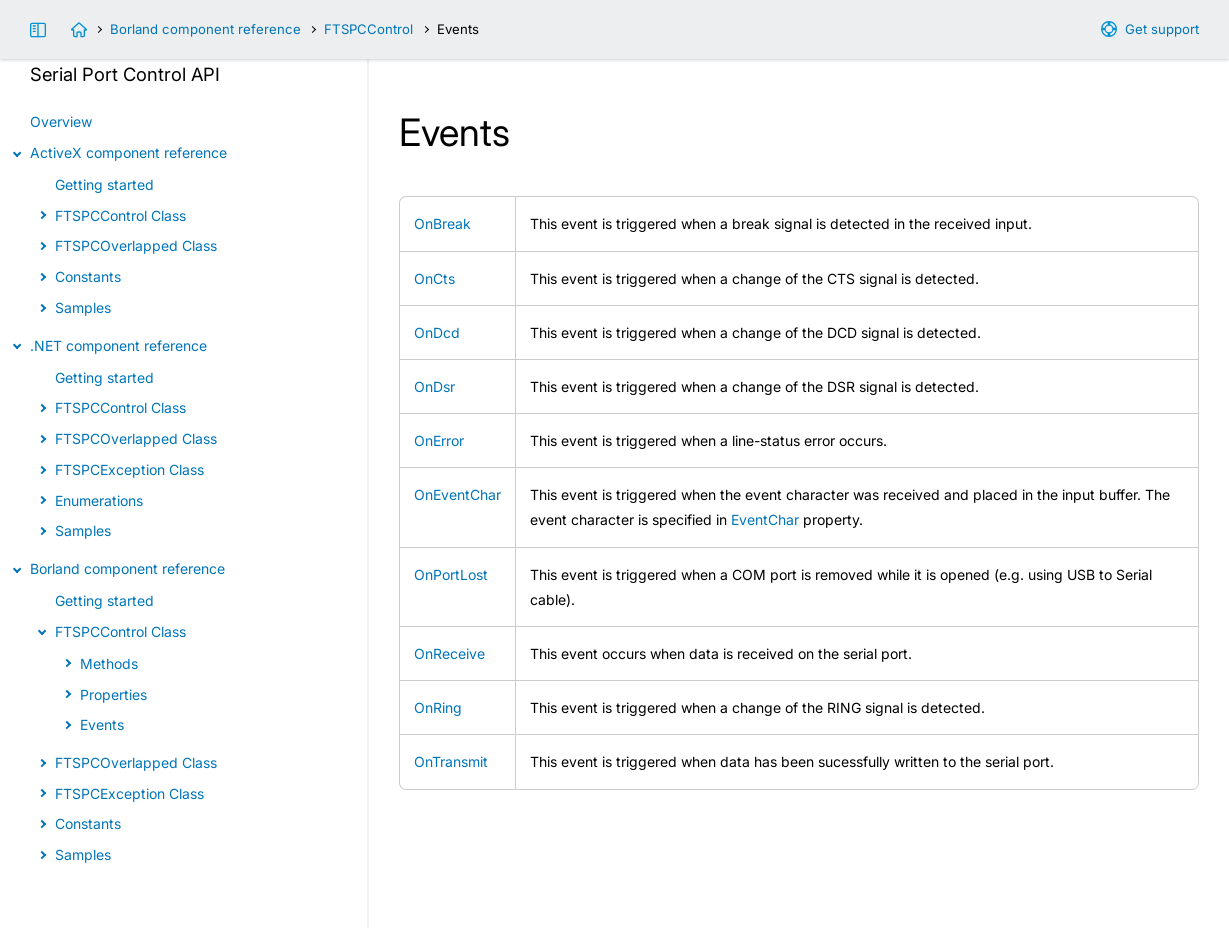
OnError (439, 440)
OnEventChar (457, 494)
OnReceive (449, 653)
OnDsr (434, 386)
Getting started (104, 184)
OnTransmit (451, 761)
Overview (61, 121)
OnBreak (442, 223)
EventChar (765, 519)
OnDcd (437, 332)
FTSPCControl (368, 29)
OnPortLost (451, 574)
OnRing (438, 707)
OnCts (434, 278)
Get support (1162, 29)
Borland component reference (205, 29)
